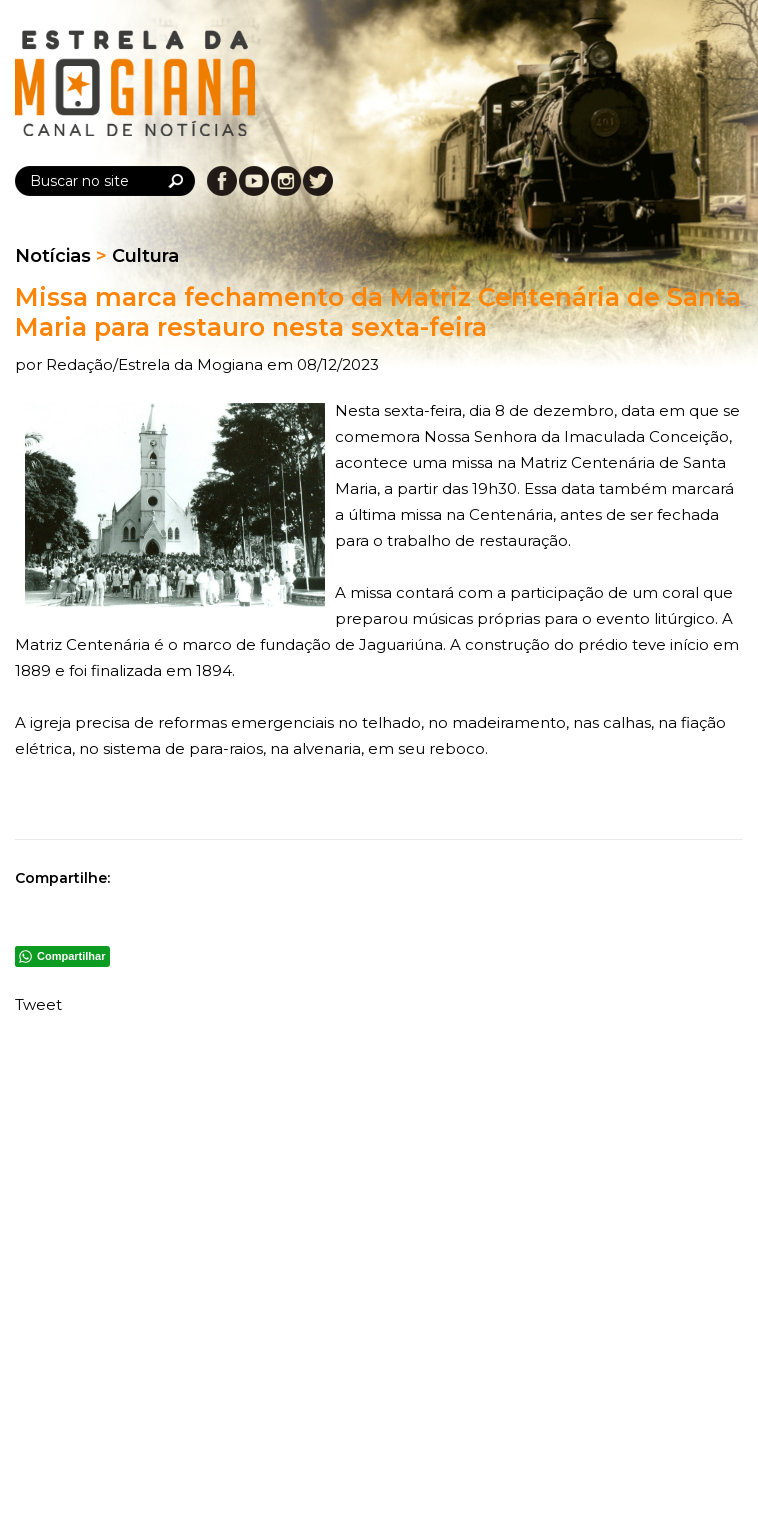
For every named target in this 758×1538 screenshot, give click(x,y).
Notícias (53, 256)
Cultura (145, 256)
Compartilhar (71, 956)
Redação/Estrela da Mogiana (156, 364)
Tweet (38, 1004)
